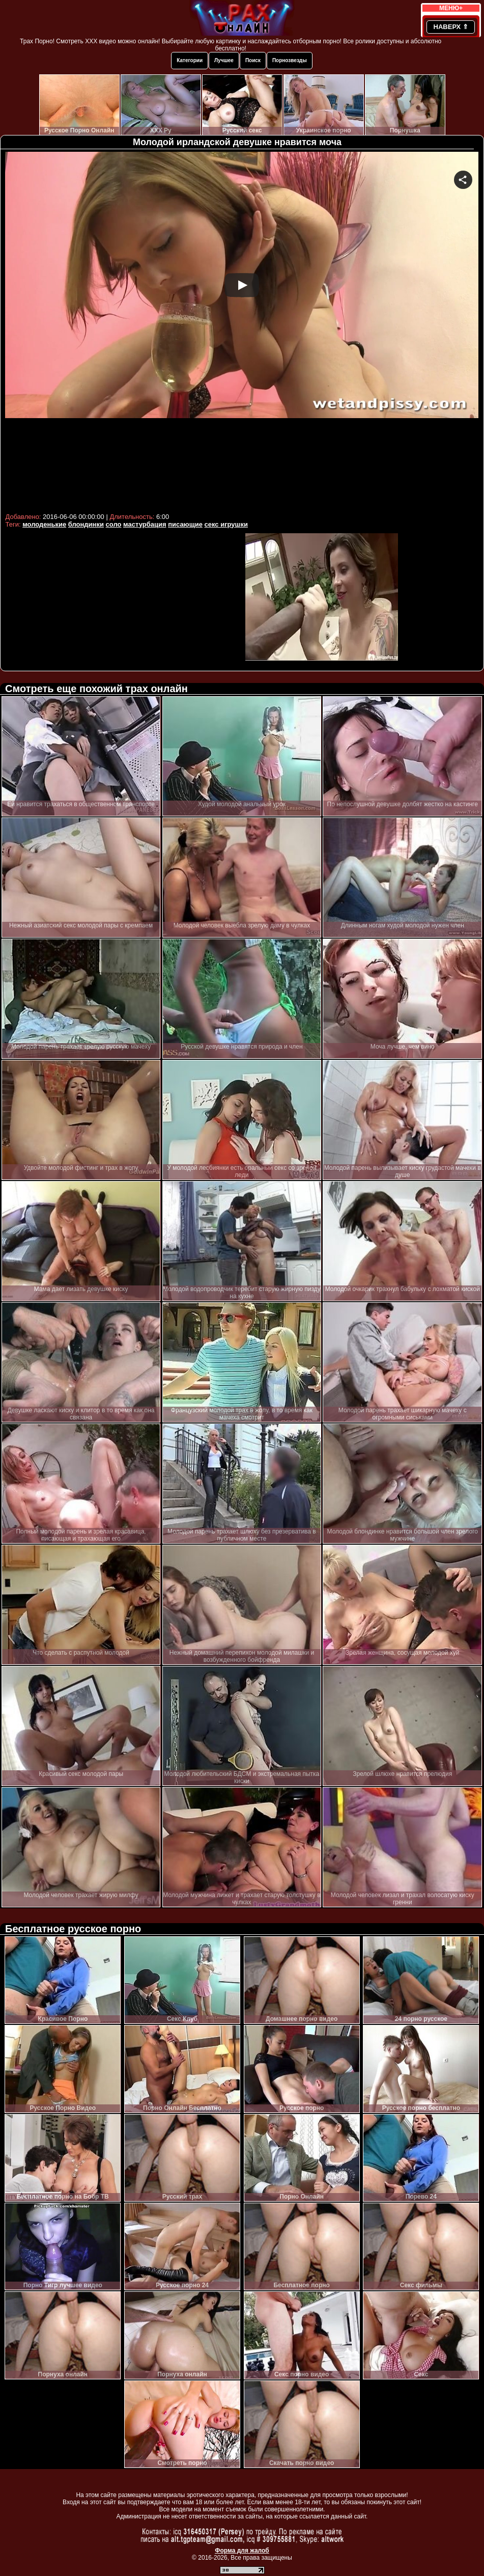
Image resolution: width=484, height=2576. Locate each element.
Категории (190, 60)
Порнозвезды (289, 60)
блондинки (86, 524)
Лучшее (224, 60)
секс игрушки (226, 524)
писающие (185, 524)
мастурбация (144, 524)
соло (114, 524)
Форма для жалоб (242, 2550)
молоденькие (44, 524)
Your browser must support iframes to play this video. (241, 331)
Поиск (253, 60)
